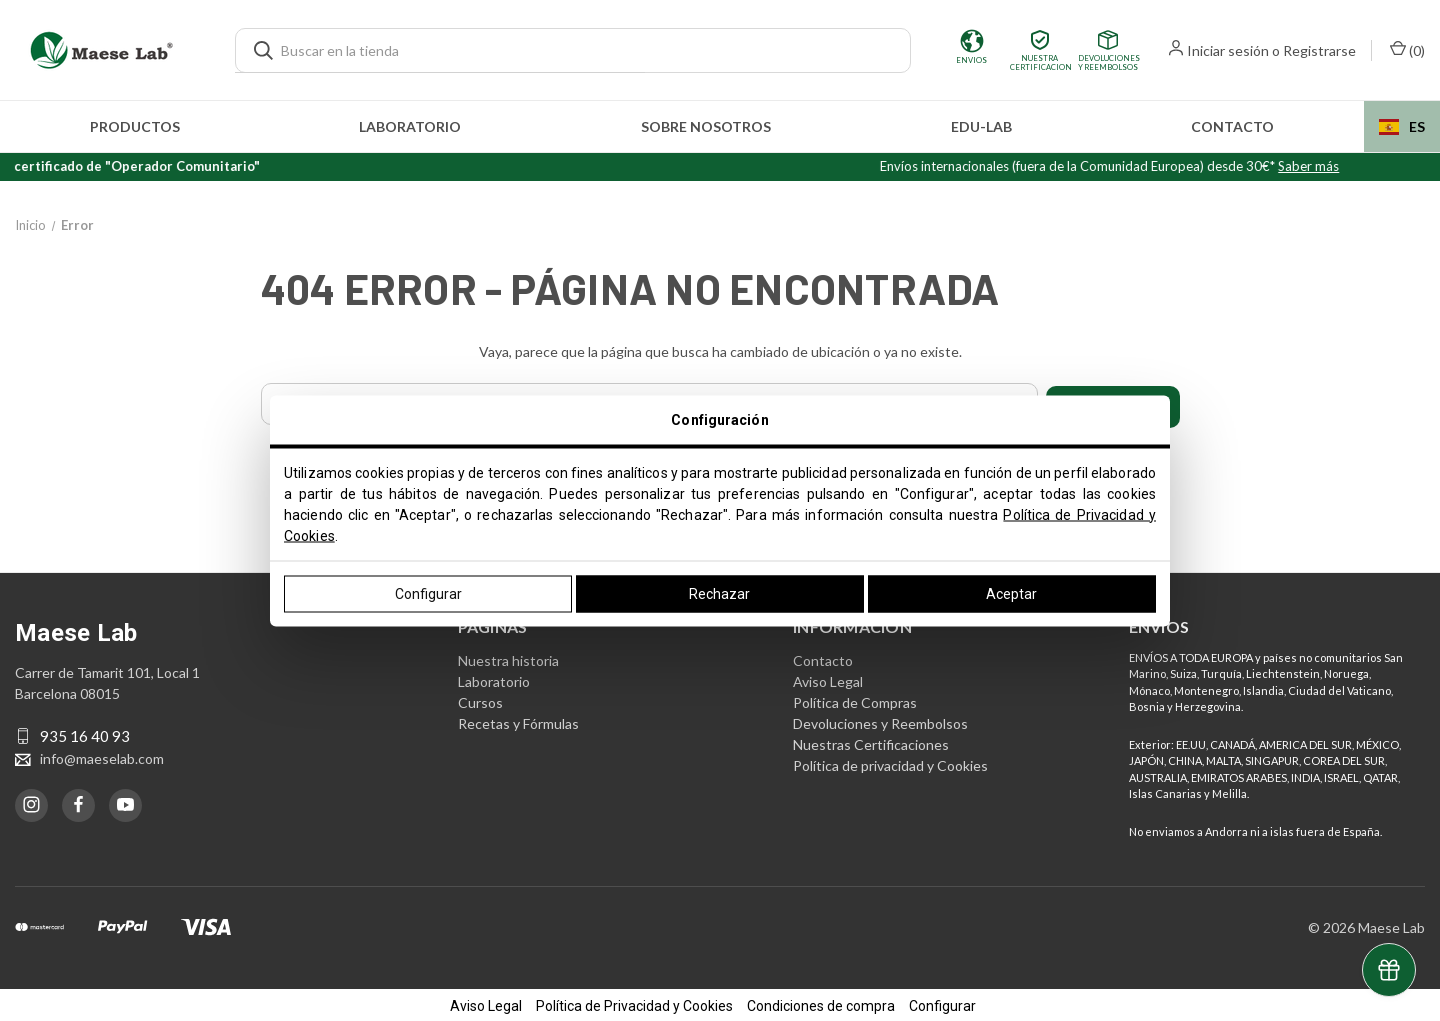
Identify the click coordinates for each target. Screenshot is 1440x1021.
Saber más (1333, 166)
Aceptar (1011, 593)
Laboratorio (410, 126)
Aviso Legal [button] (486, 1003)
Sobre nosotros (706, 126)
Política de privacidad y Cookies (890, 761)
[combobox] (1402, 126)
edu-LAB (981, 126)
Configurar (428, 593)
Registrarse (1319, 50)
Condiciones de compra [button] (821, 1003)
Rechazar (719, 593)
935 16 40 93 (85, 733)
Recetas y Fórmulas (518, 719)
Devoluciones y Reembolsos (880, 719)
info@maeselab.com (102, 754)
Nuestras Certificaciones (871, 740)
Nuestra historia (508, 656)
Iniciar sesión (1228, 50)
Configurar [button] (942, 1003)
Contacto (1232, 126)
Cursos (480, 698)
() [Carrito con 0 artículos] (1407, 49)
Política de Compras (855, 698)
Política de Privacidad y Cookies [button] (634, 1003)
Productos (135, 126)
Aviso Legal (828, 677)
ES (1402, 126)
